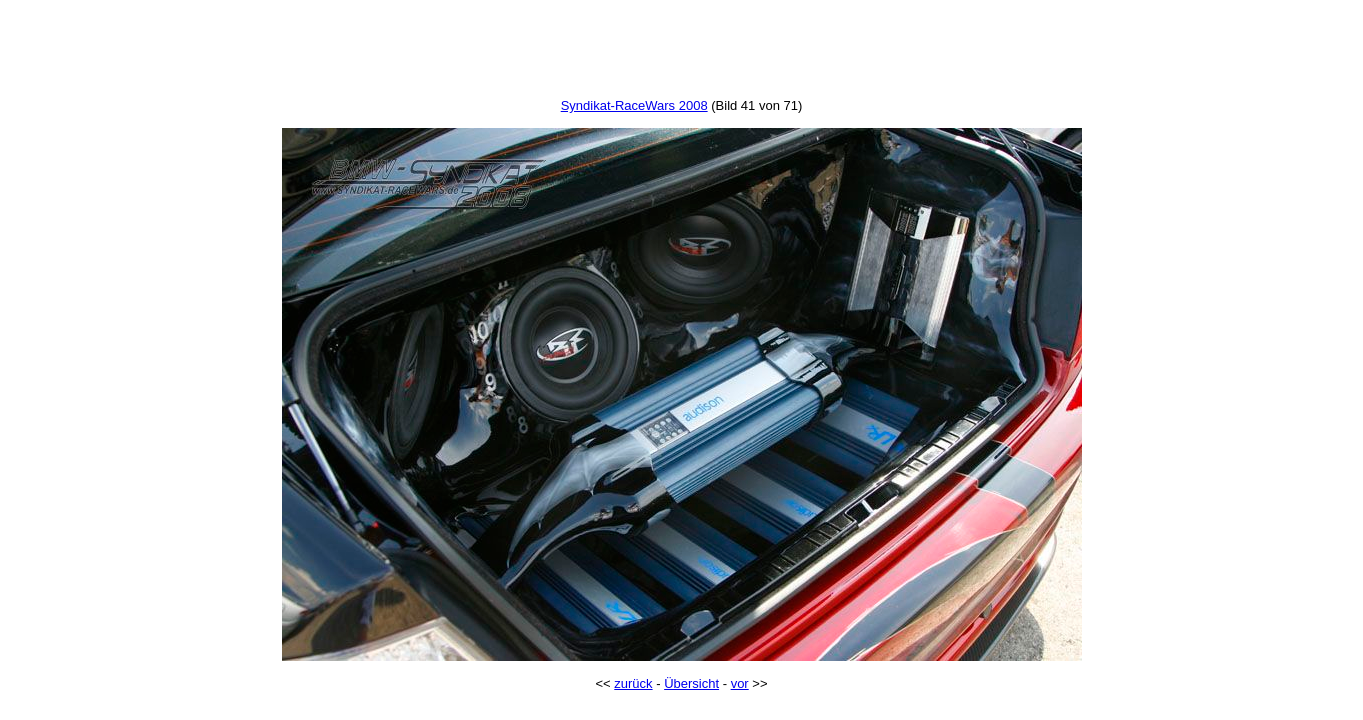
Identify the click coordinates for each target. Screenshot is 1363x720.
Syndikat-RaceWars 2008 (634, 105)
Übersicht (691, 683)
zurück (633, 683)
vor (740, 683)
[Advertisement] (682, 53)
